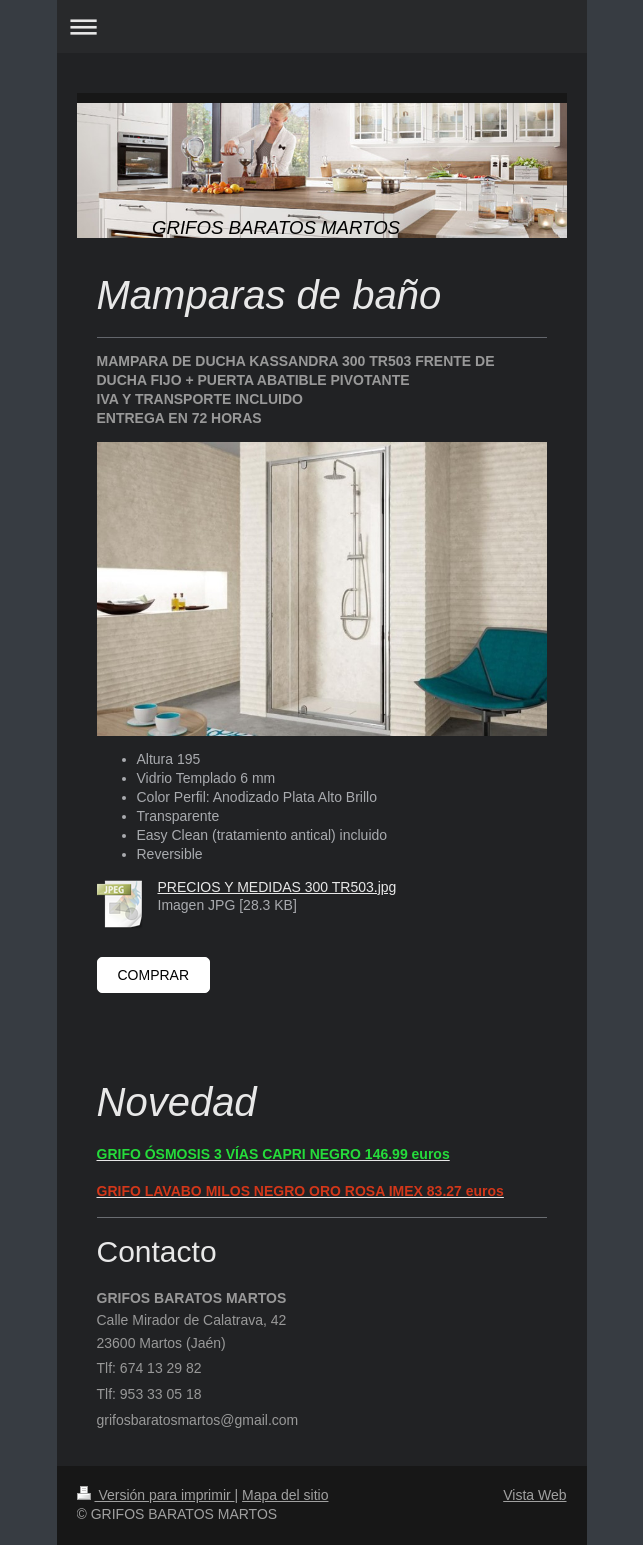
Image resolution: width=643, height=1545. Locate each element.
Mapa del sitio (285, 1495)
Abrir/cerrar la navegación (322, 26)
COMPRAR (154, 975)
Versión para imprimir (156, 1495)
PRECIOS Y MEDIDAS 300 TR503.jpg (277, 887)
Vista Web (534, 1495)
